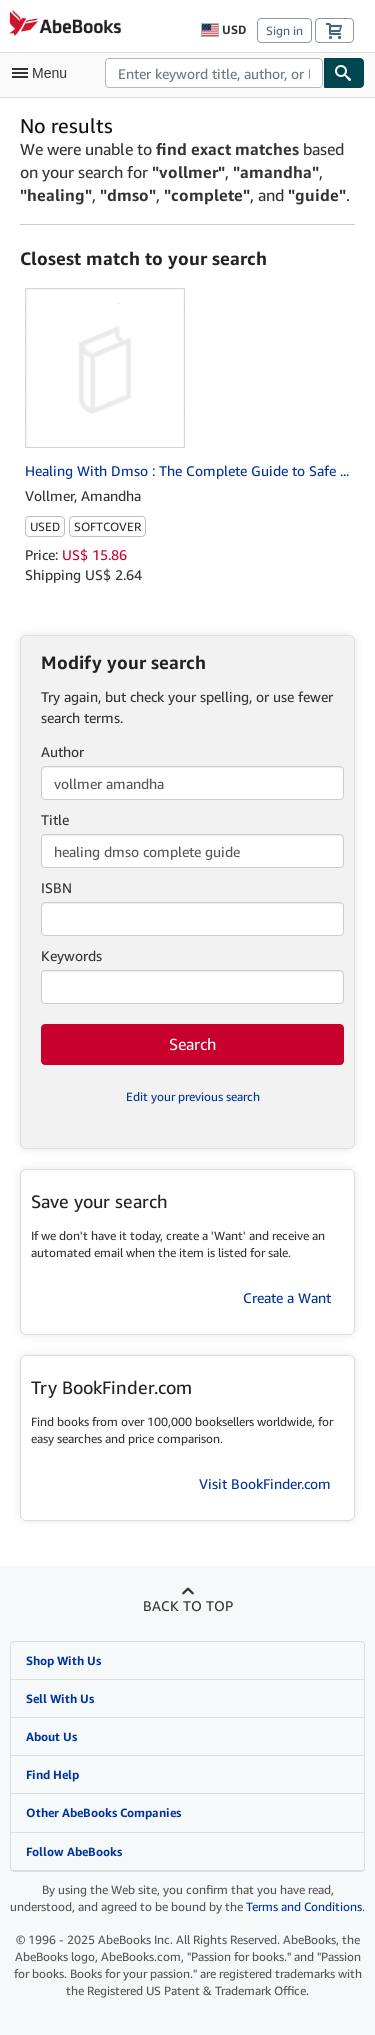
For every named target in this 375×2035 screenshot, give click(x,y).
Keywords (71, 955)
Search (192, 1044)
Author (62, 751)
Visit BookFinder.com (265, 1483)
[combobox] (214, 73)
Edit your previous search (193, 1096)
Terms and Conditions (304, 1906)
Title (55, 819)
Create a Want (287, 1297)
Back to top (188, 1605)
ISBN (56, 887)
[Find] (344, 73)
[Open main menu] (44, 73)
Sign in (284, 30)
